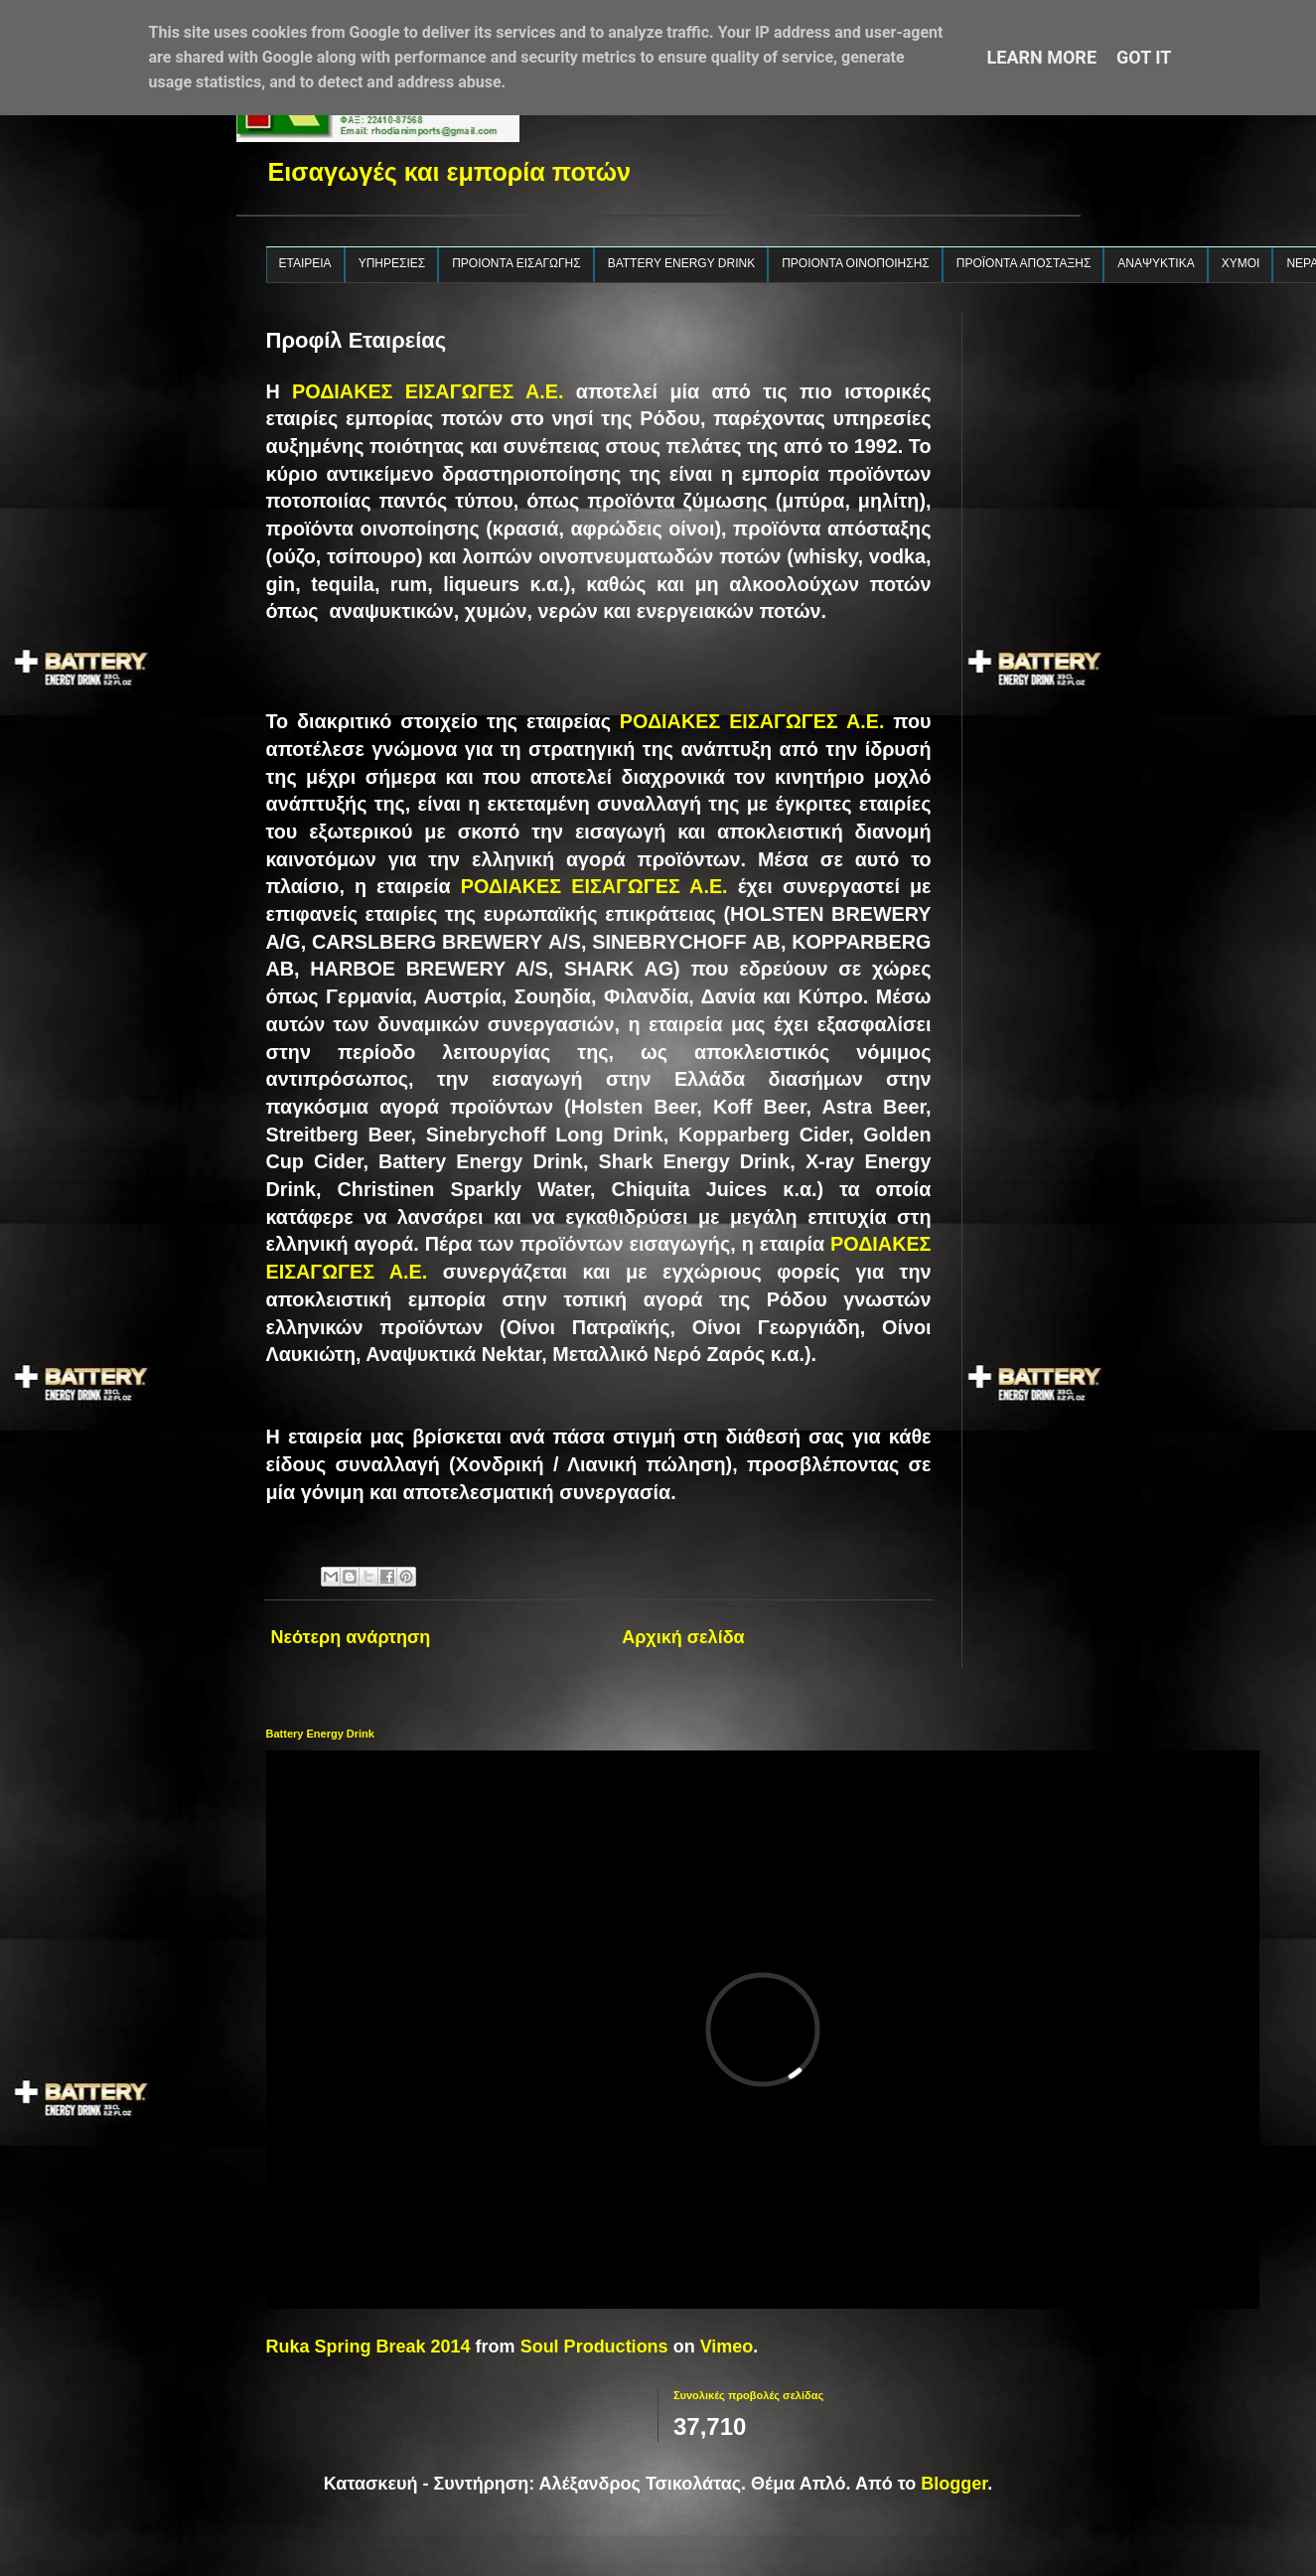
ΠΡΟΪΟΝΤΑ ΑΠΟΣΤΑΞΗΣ (1024, 263)
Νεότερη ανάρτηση (351, 1637)
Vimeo (727, 2346)
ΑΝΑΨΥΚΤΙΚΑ (1155, 263)
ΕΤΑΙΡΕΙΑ (305, 263)
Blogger (954, 2484)
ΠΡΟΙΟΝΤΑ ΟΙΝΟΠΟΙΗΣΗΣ (856, 263)
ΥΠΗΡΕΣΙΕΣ (392, 263)
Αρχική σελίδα (683, 1637)
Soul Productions (594, 2346)
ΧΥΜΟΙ (1241, 263)
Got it (1143, 57)
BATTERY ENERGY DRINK (681, 263)
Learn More (1042, 57)
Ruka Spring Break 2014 (368, 2346)
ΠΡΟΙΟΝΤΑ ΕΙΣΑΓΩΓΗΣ (516, 263)
